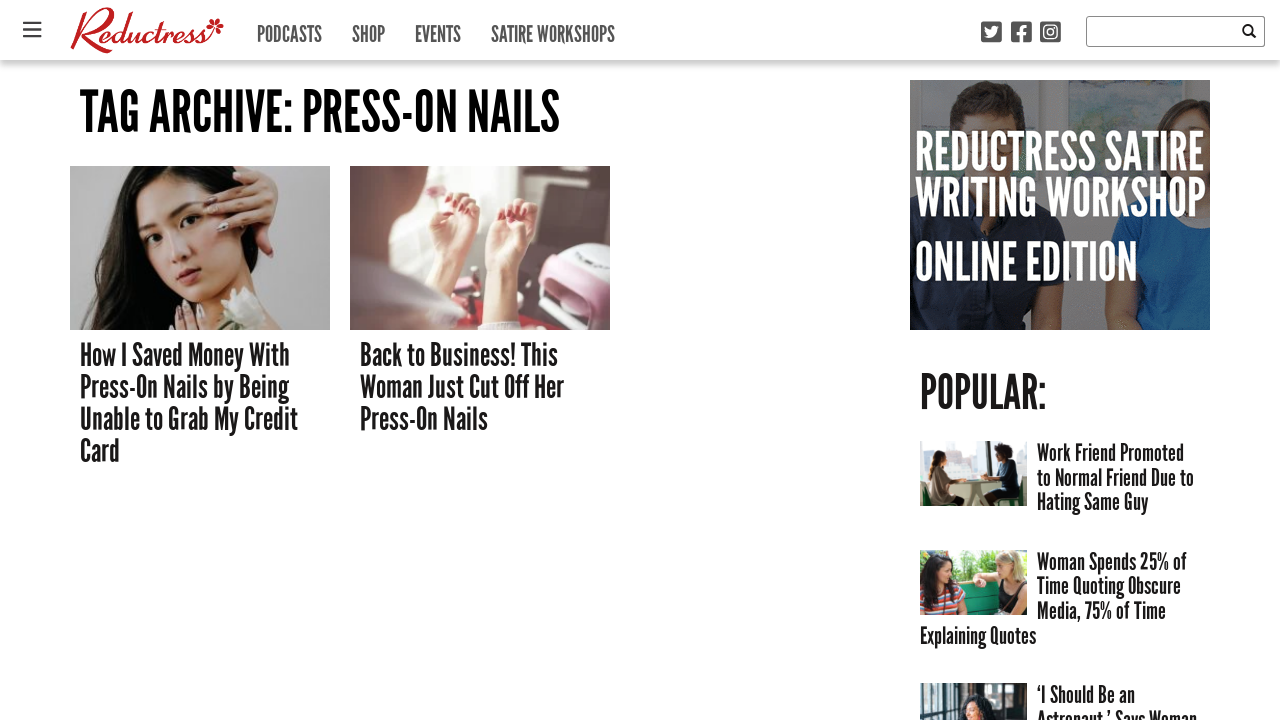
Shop (368, 29)
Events (438, 29)
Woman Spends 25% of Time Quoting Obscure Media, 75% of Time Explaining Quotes (1053, 598)
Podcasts (289, 29)
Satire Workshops (553, 29)
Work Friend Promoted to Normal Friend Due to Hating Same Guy (1115, 477)
